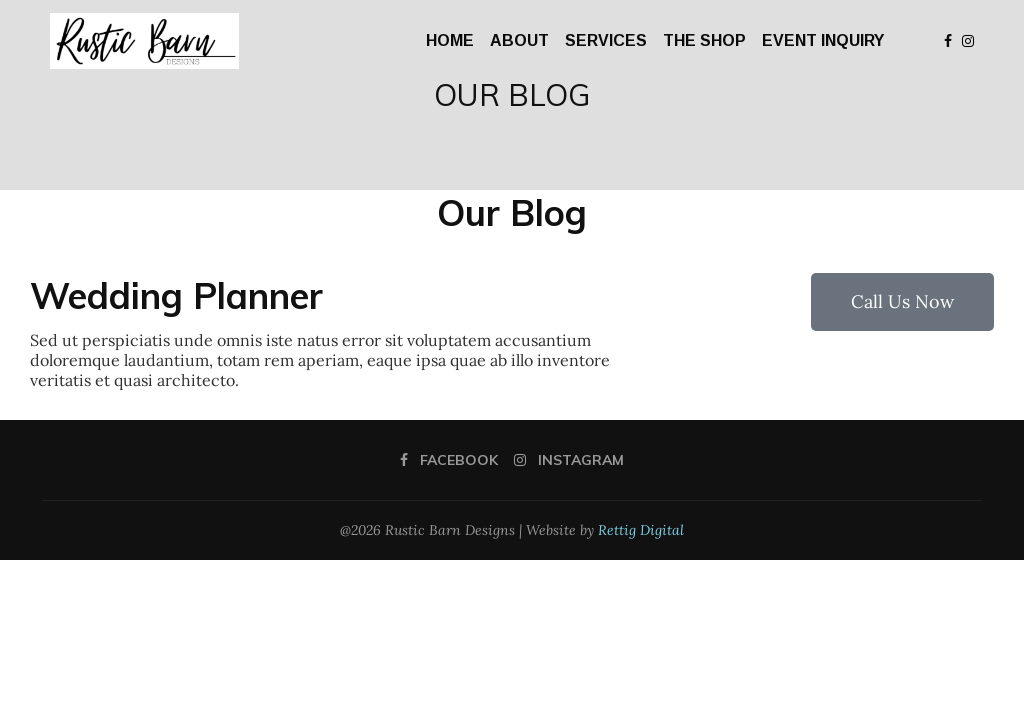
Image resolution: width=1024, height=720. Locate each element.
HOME (450, 40)
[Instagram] (968, 41)
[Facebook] (948, 41)
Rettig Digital (641, 530)
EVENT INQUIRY (823, 40)
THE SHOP (704, 40)
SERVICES (606, 40)
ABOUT (519, 40)
